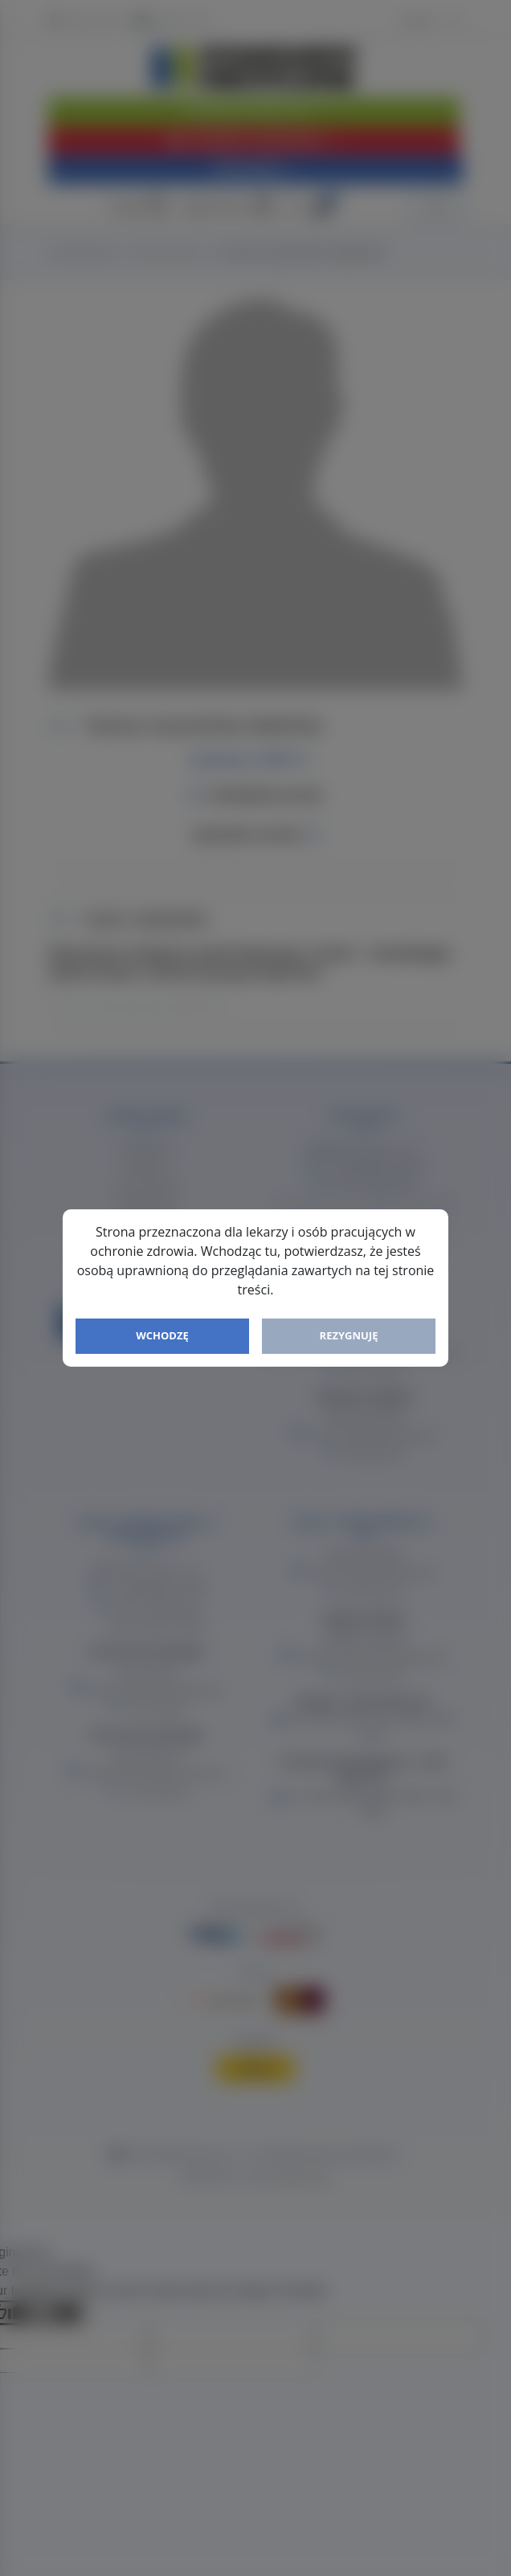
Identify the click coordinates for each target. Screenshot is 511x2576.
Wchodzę (162, 1335)
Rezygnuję (349, 1335)
